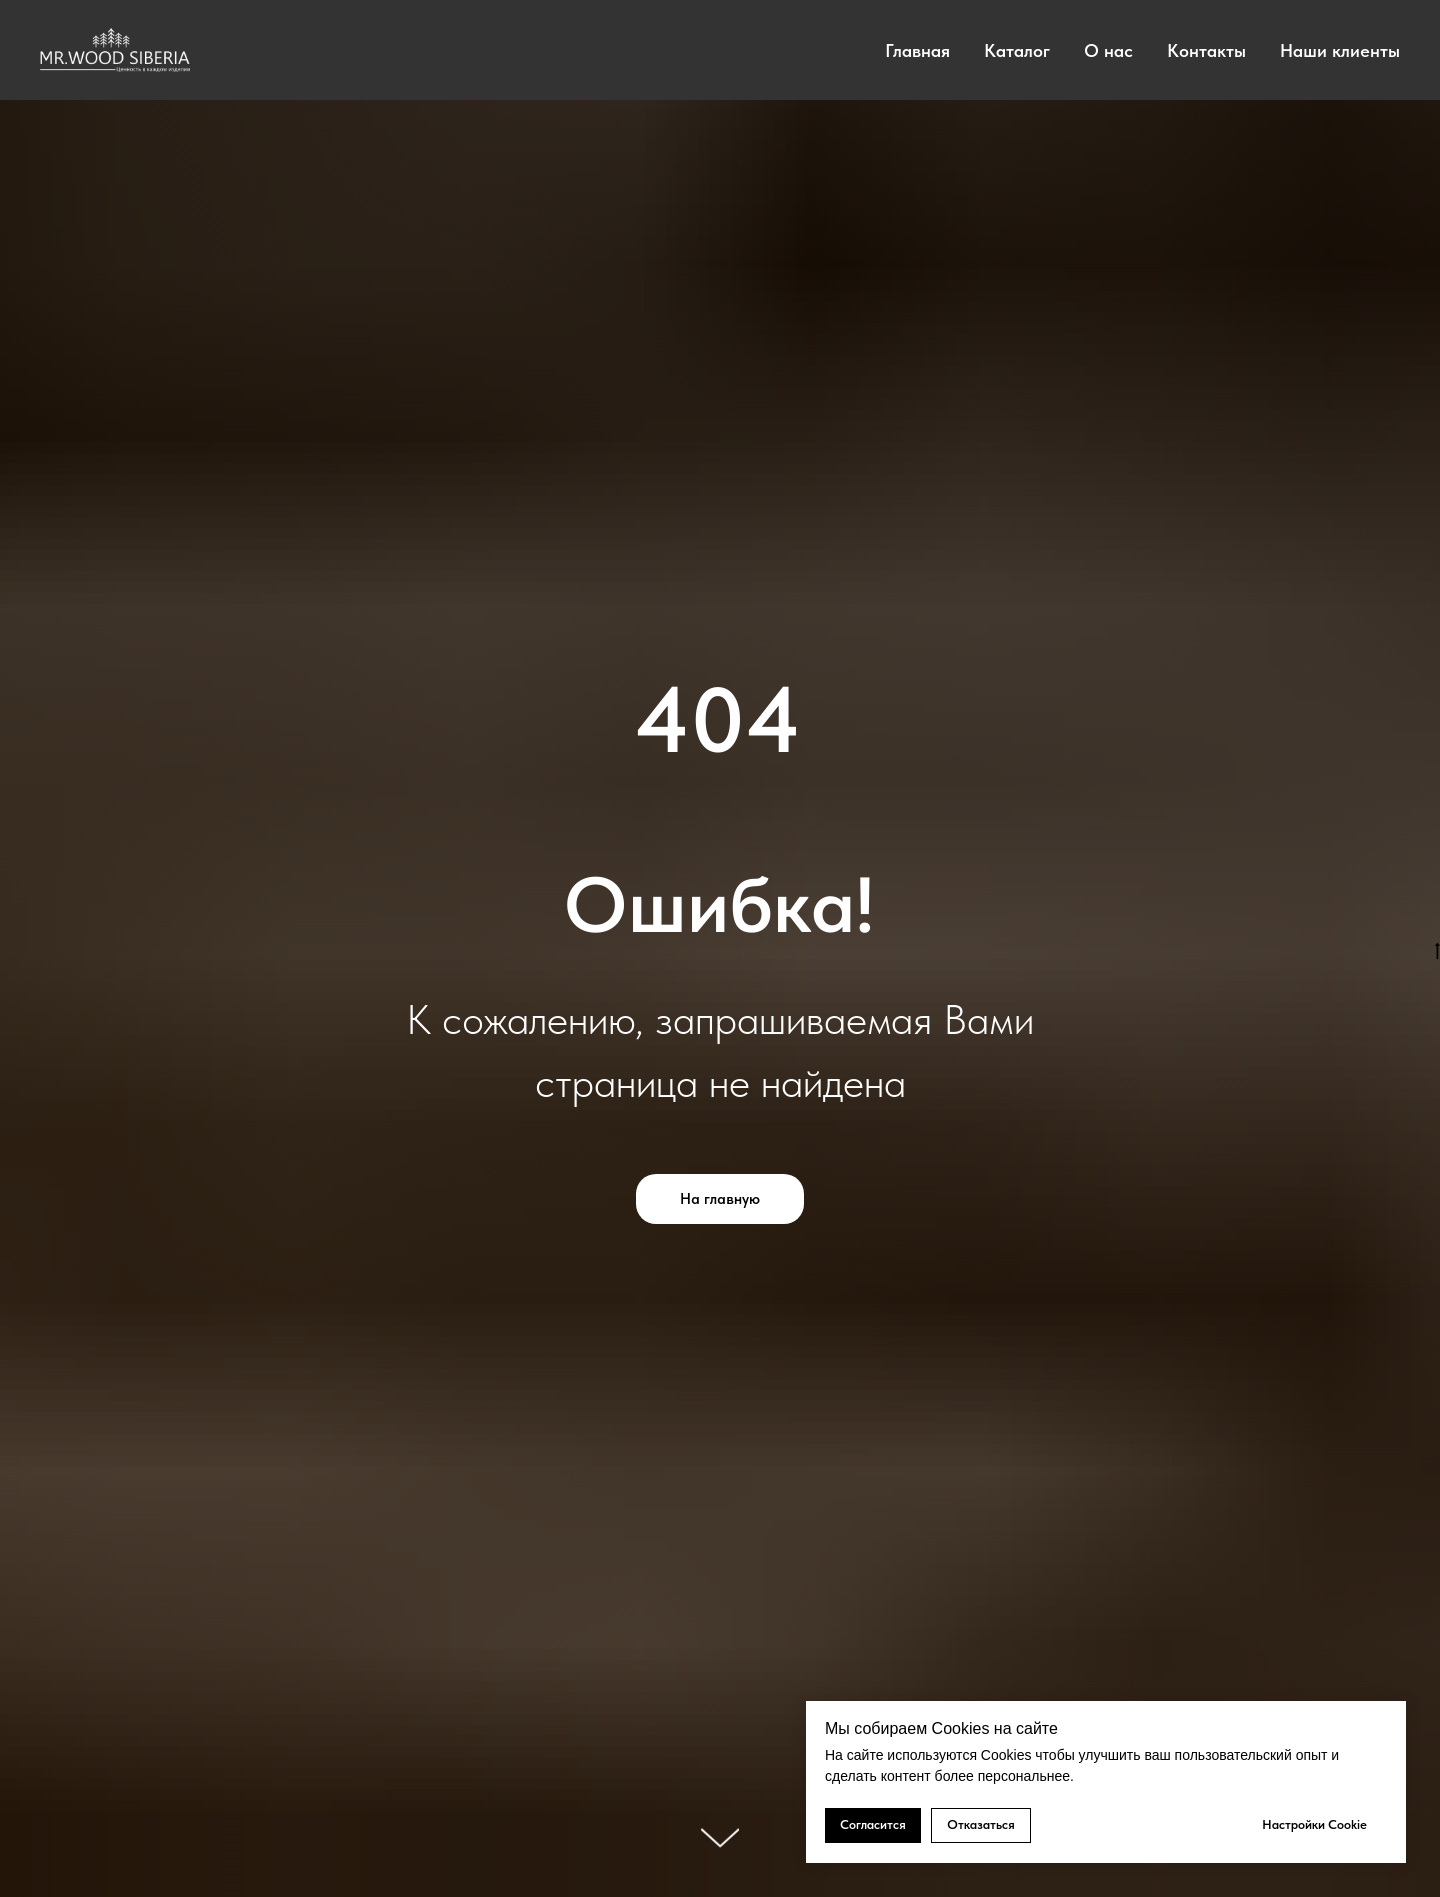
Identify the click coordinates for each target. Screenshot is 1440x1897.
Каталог (1017, 50)
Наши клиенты (1340, 50)
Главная (917, 50)
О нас (1108, 50)
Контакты (1206, 50)
